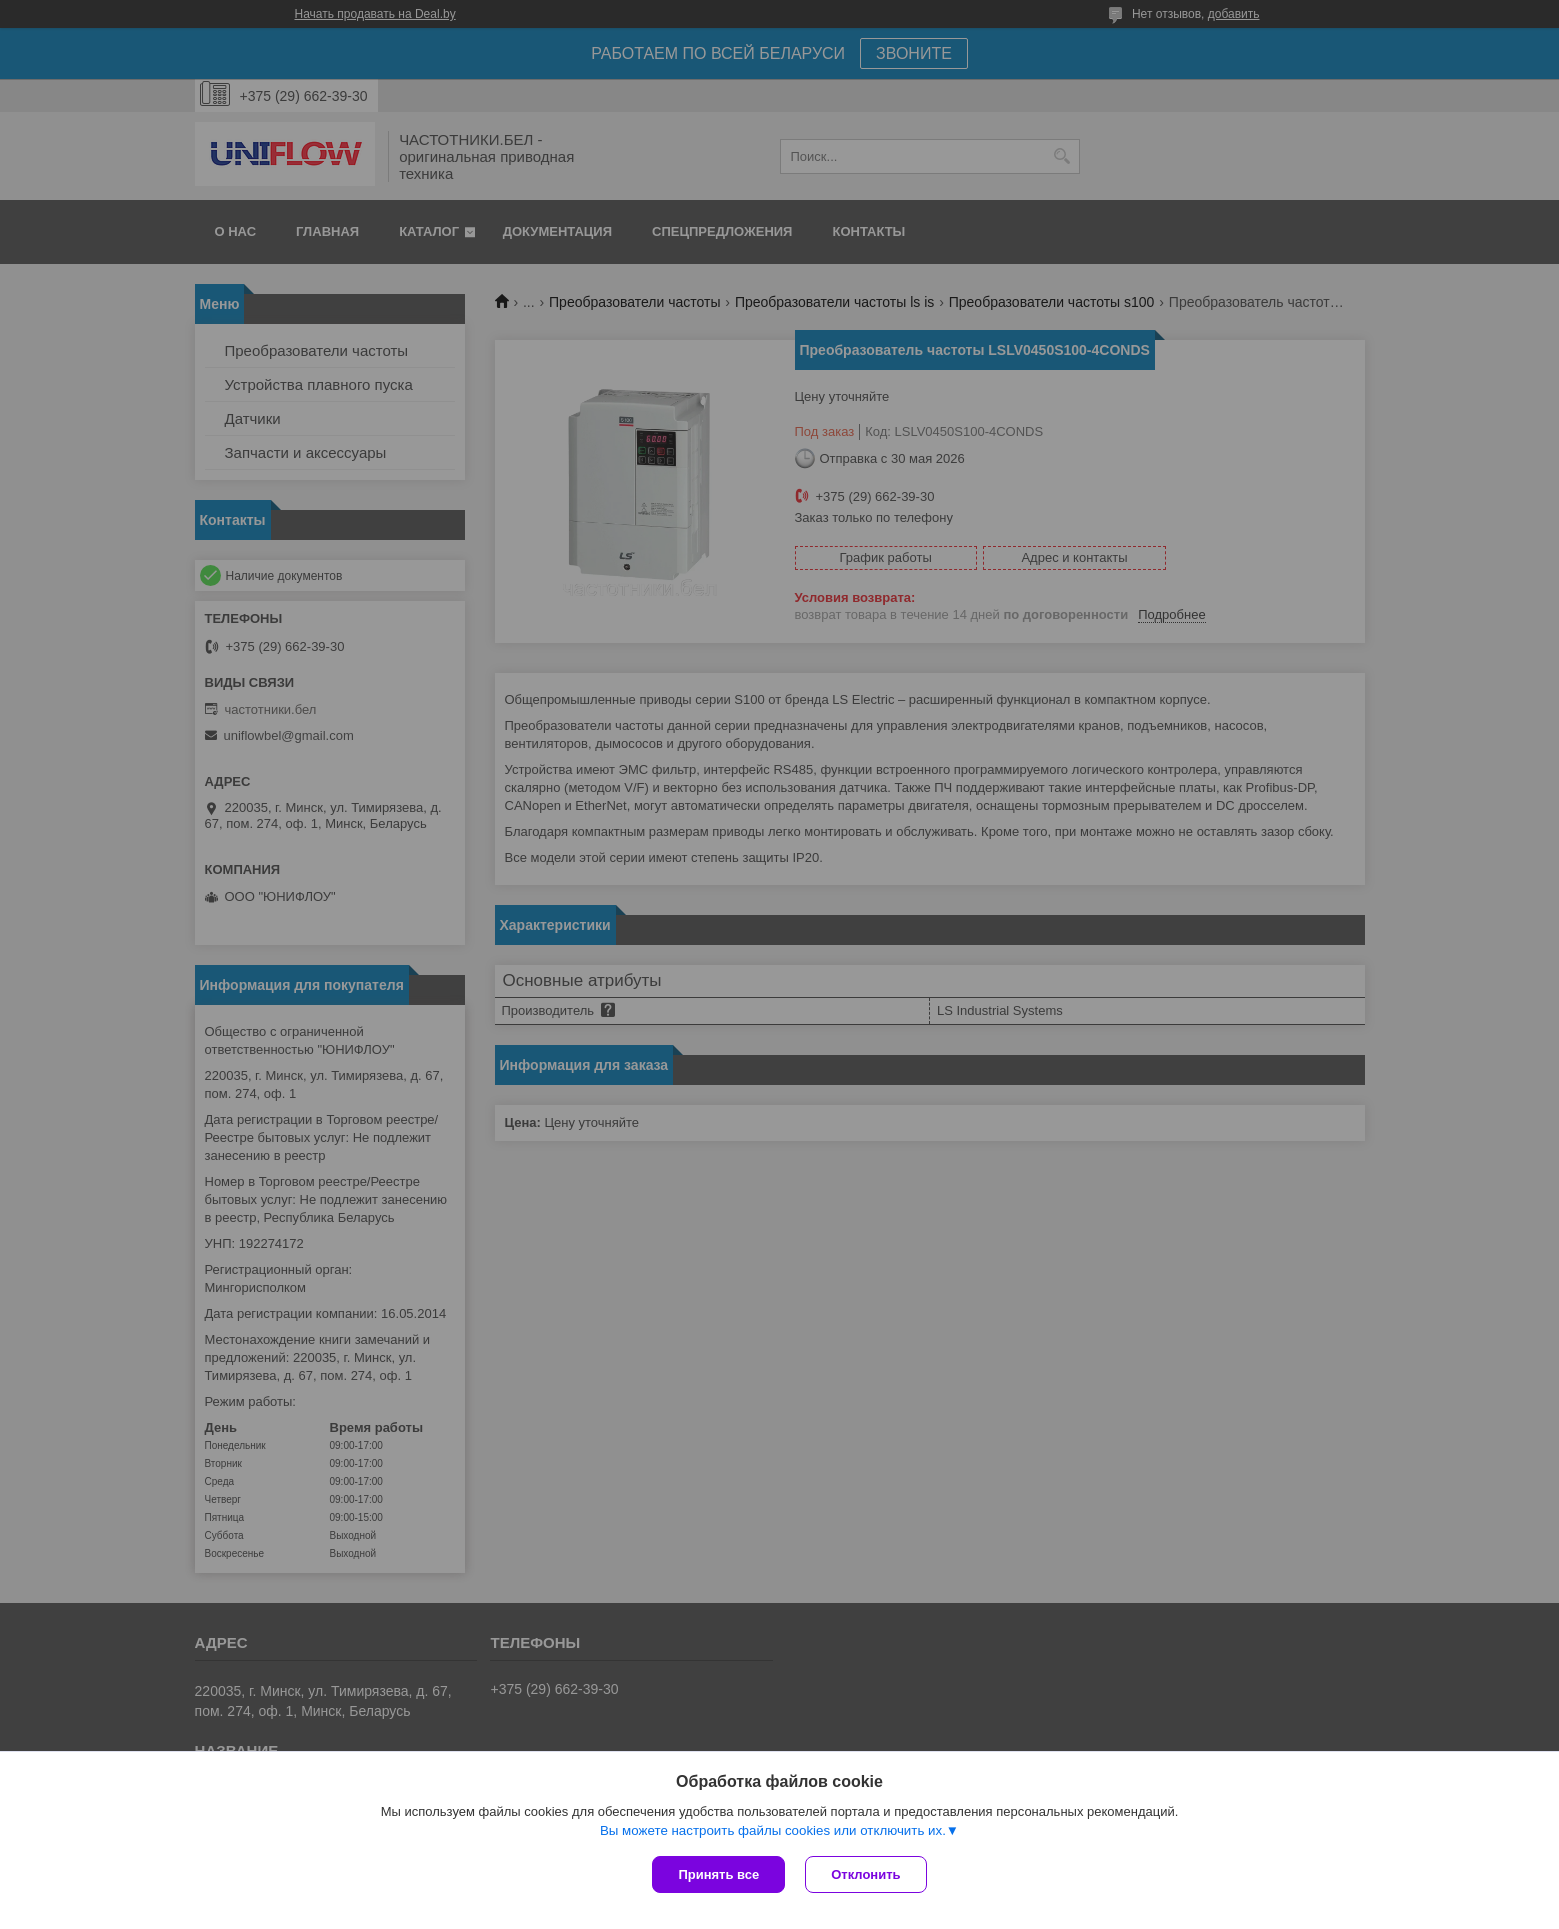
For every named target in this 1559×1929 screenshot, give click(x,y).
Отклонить (865, 1874)
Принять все (718, 1874)
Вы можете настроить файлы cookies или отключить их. (773, 1830)
